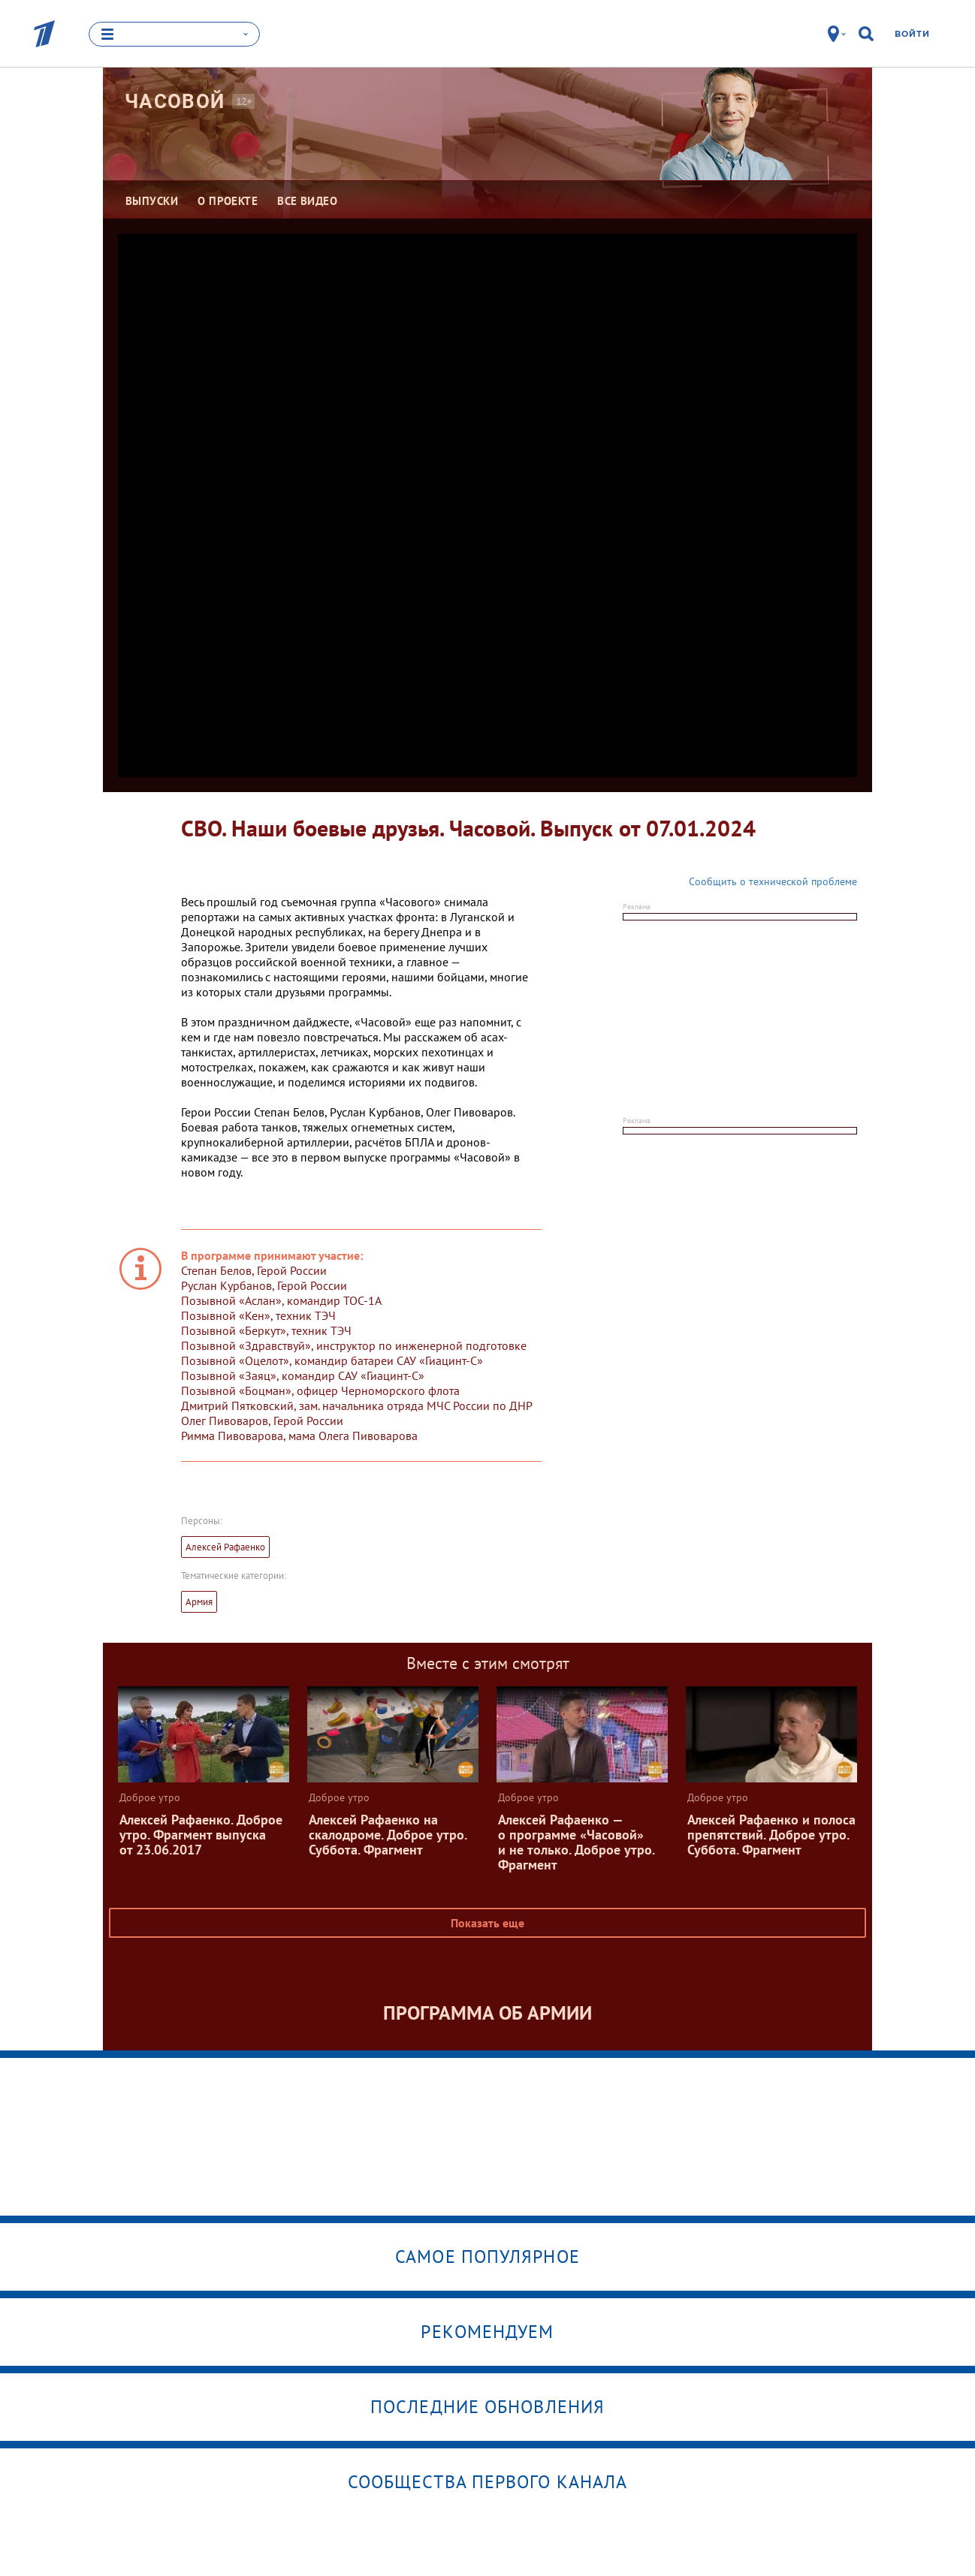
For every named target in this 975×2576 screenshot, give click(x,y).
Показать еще (487, 1922)
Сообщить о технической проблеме (773, 881)
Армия (199, 1601)
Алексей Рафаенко (225, 1547)
